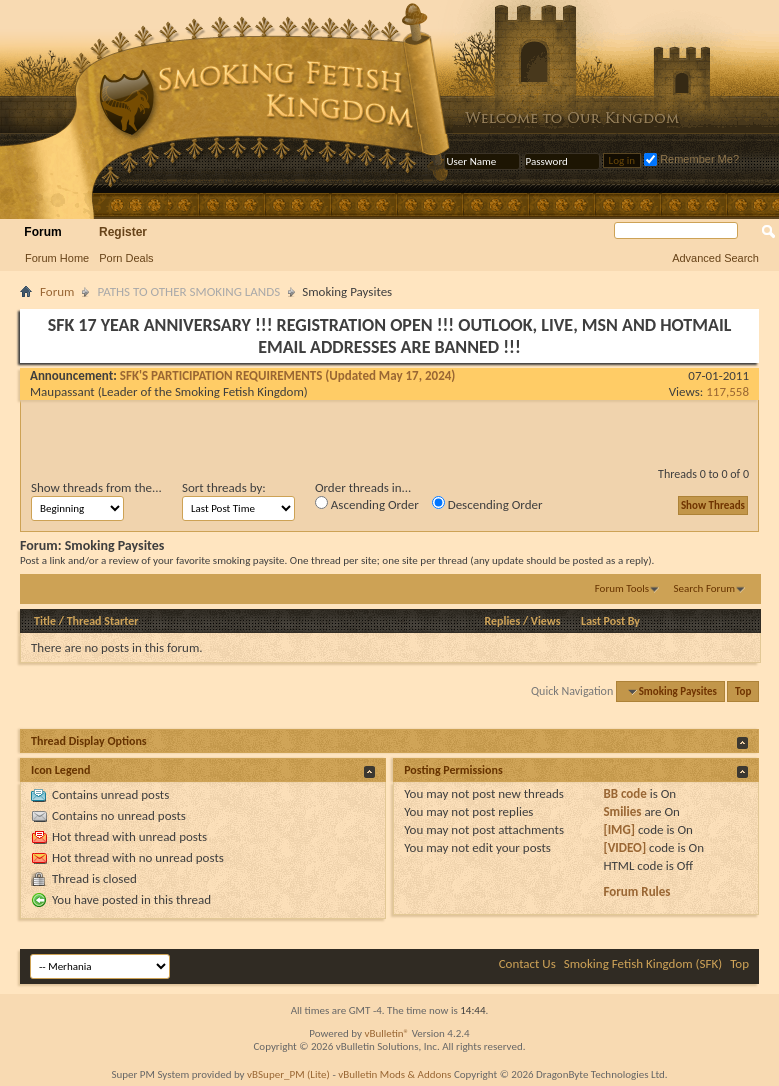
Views (546, 621)
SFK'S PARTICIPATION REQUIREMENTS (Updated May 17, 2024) (288, 375)
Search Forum (705, 588)
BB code (624, 793)
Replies (502, 621)
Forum (42, 232)
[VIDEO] (624, 847)
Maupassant (62, 391)
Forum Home (57, 258)
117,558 (727, 391)
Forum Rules (636, 891)
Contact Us (527, 963)
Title (45, 621)
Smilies (622, 811)
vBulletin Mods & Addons (394, 1074)
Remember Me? (691, 159)
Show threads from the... (96, 487)
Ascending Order (367, 504)
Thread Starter (103, 621)
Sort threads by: (224, 487)
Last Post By (610, 621)
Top (743, 691)
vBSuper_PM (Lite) (288, 1074)
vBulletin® (386, 1033)
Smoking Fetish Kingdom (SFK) (643, 963)
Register (123, 232)
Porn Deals (126, 258)
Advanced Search (715, 258)
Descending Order (487, 504)
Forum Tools (622, 588)
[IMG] (619, 829)
